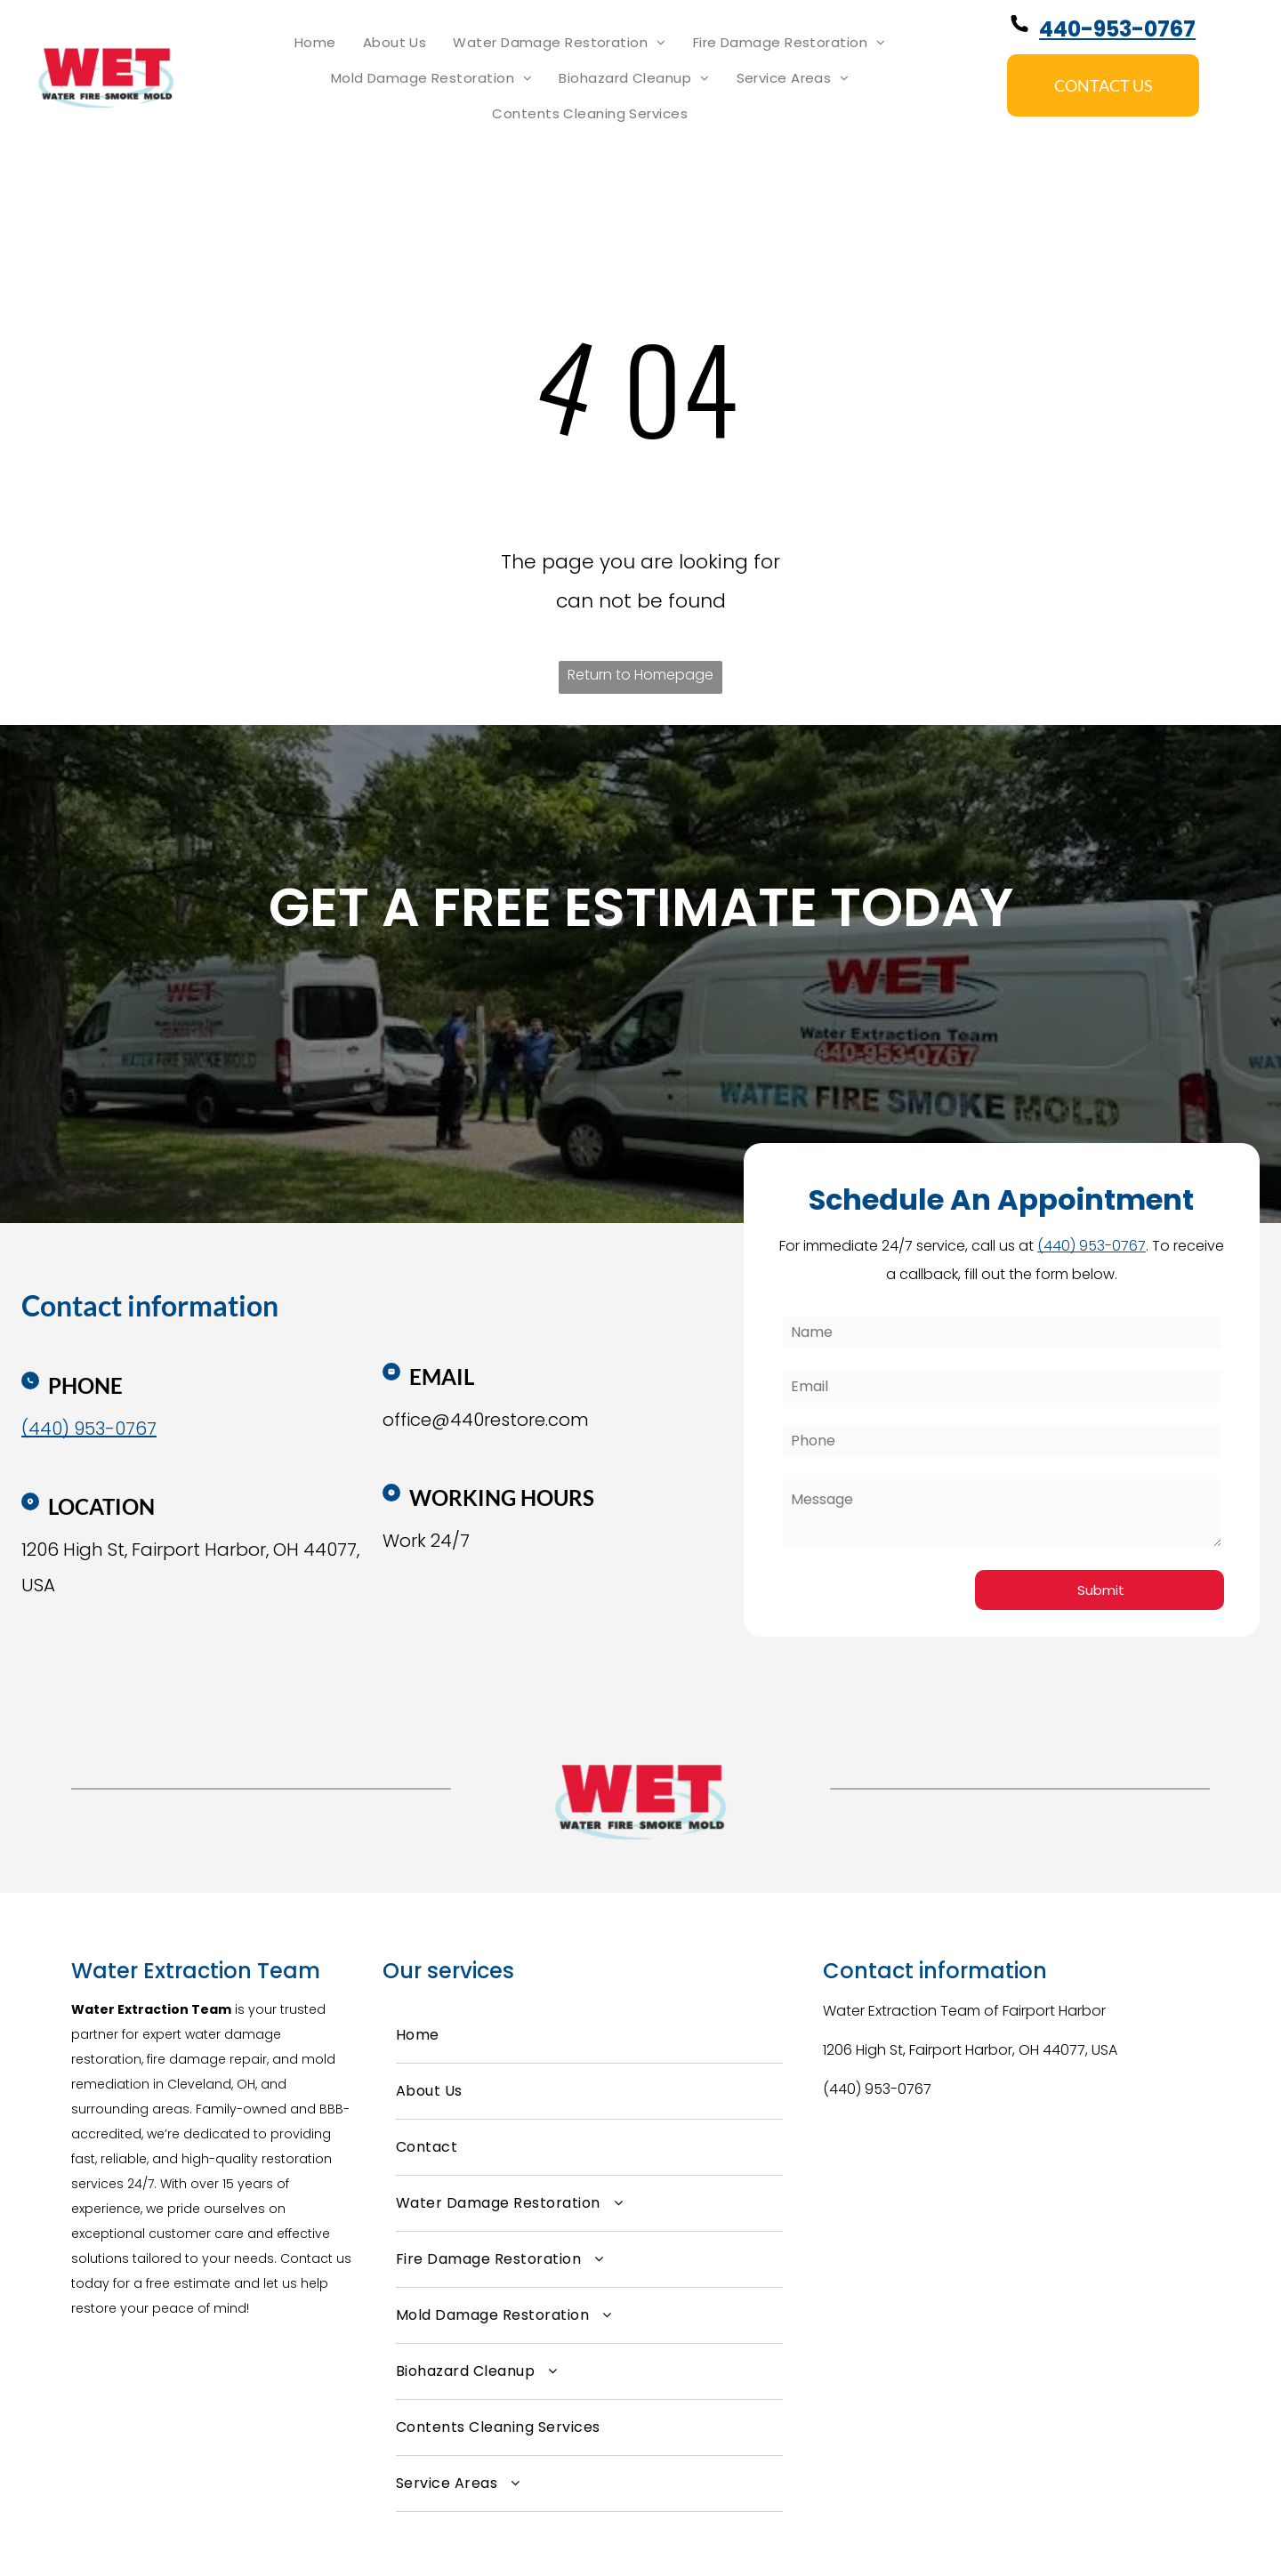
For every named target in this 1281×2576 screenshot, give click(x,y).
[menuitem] (315, 42)
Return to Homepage (640, 674)
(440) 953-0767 (877, 2089)
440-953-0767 (1117, 29)
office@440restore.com (486, 1419)
